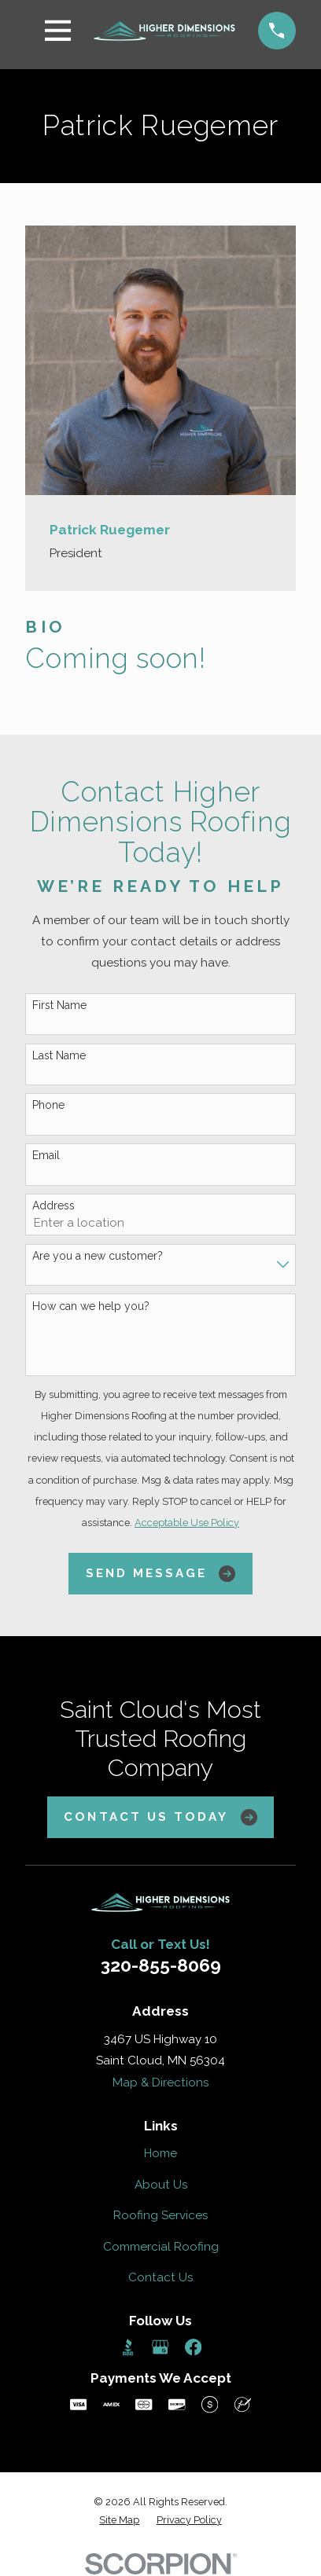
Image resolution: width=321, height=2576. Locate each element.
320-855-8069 (161, 1965)
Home (160, 2153)
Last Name (59, 1055)
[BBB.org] (128, 2347)
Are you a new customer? (97, 1255)
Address (53, 1205)
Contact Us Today (160, 1817)
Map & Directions (160, 2082)
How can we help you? (90, 1306)
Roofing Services (160, 2215)
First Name (59, 1005)
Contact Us (160, 2277)
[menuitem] (119, 2521)
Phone (48, 1105)
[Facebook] (193, 2347)
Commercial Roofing (161, 2247)
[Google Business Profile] (160, 2347)
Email (46, 1155)
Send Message (161, 1573)
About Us (161, 2185)
